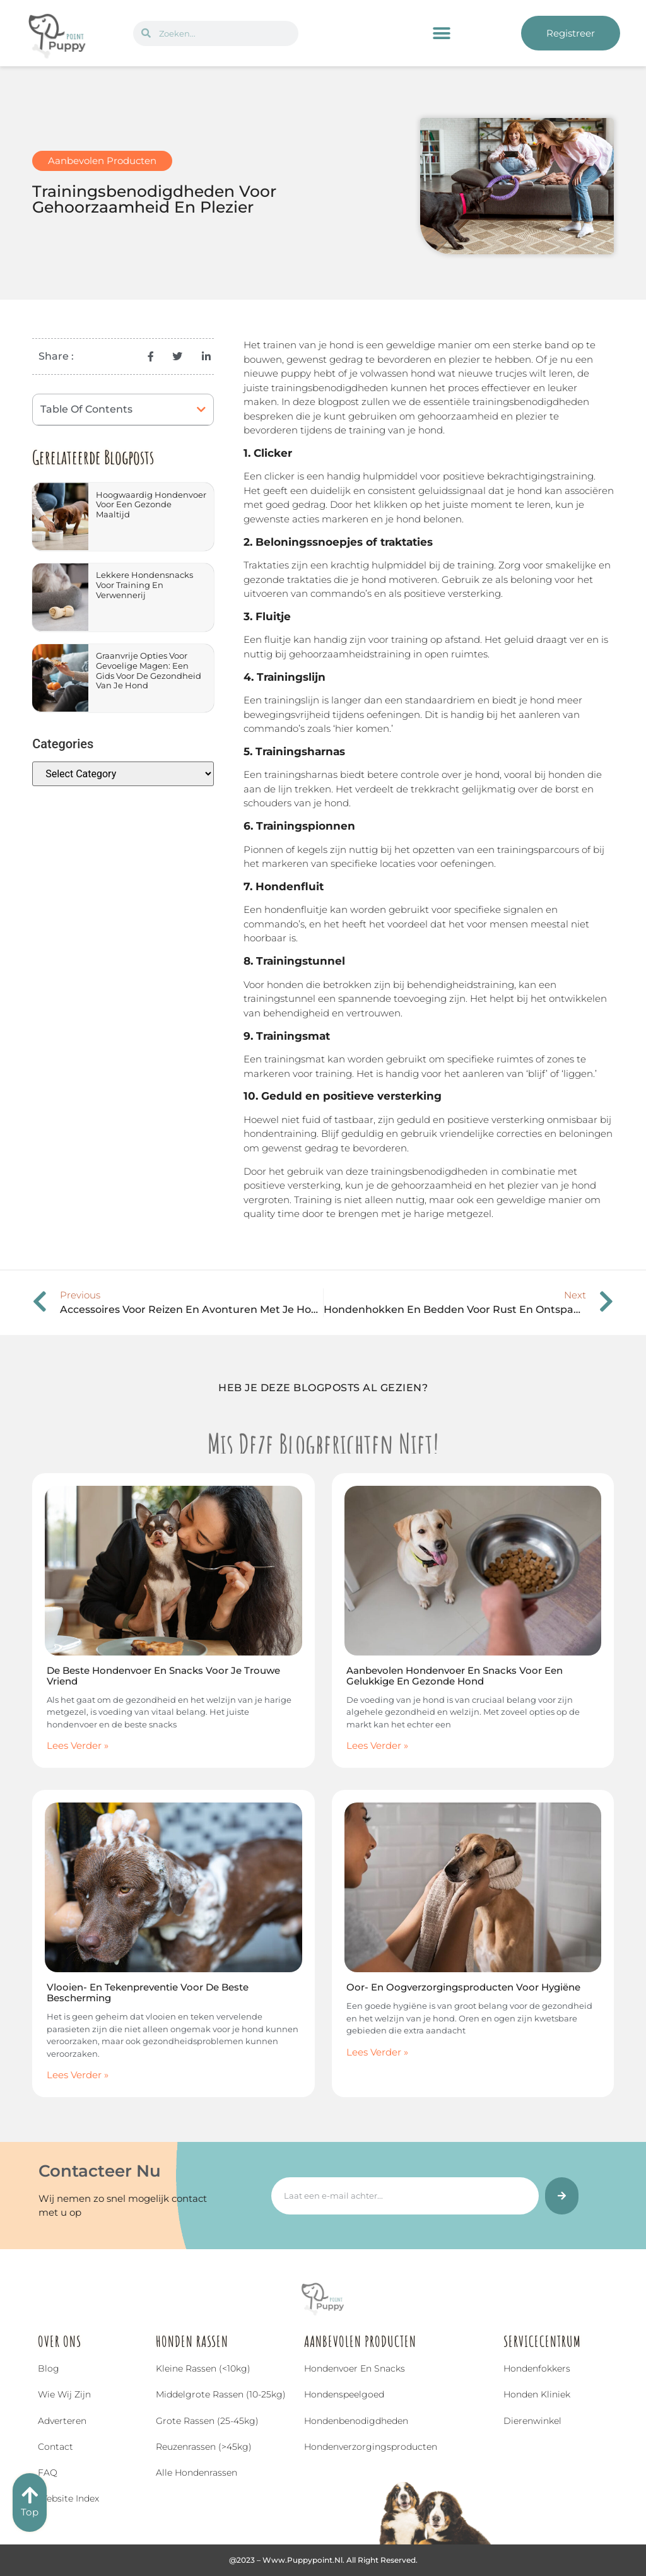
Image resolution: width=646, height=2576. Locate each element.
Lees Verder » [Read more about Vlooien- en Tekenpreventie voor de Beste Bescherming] (78, 2075)
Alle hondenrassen (196, 2472)
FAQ (47, 2472)
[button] (442, 33)
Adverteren (62, 2420)
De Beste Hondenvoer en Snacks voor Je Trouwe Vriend (163, 1675)
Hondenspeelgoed (344, 2394)
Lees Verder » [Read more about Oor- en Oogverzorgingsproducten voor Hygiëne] (377, 2052)
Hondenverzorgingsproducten (370, 2446)
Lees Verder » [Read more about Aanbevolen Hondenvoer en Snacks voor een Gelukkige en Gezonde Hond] (377, 1745)
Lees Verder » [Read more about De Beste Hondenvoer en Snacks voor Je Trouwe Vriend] (78, 1745)
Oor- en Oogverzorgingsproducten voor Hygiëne (463, 1987)
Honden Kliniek (536, 2394)
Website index (68, 2498)
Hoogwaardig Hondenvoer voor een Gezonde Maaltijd (151, 504)
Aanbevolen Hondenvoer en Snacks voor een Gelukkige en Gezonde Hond (454, 1675)
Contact (55, 2446)
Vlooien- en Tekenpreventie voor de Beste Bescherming (148, 1992)
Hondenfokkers (536, 2368)
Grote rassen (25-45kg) (207, 2420)
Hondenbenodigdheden (356, 2420)
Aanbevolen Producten (102, 161)
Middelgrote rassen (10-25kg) (221, 2394)
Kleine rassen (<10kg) (203, 2368)
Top (30, 2512)
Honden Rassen (192, 2341)
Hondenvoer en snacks (354, 2368)
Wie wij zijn (64, 2394)
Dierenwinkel (532, 2420)
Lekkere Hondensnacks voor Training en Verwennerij (144, 584)
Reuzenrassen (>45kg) (204, 2446)
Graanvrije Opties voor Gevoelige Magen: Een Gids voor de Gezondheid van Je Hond (148, 670)
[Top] (29, 2495)
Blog (48, 2368)
